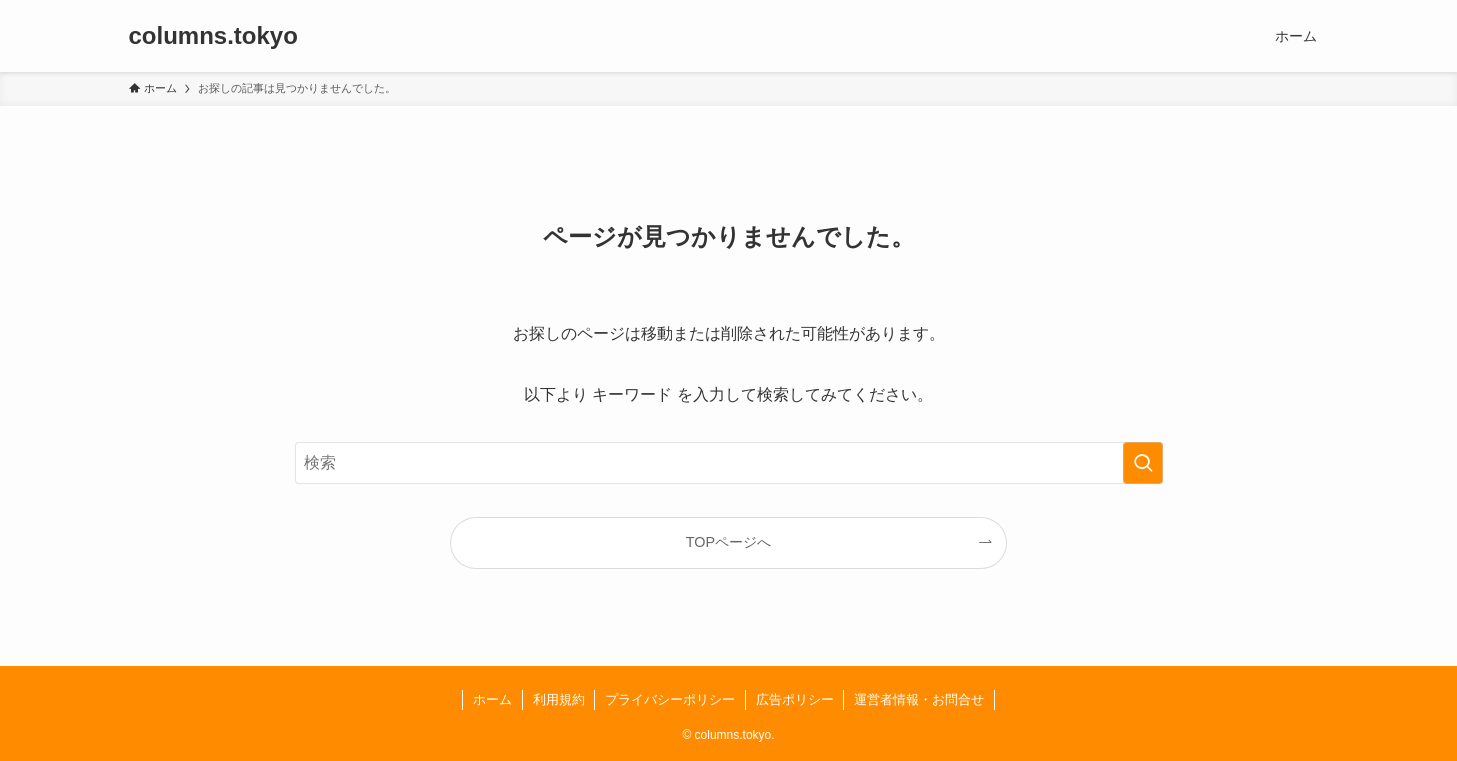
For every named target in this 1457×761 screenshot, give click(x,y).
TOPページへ (728, 542)
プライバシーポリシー (670, 699)
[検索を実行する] (1143, 463)
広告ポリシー (795, 699)
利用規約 (559, 699)
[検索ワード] (729, 463)
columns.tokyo (213, 36)
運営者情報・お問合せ (919, 699)
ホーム (492, 699)
